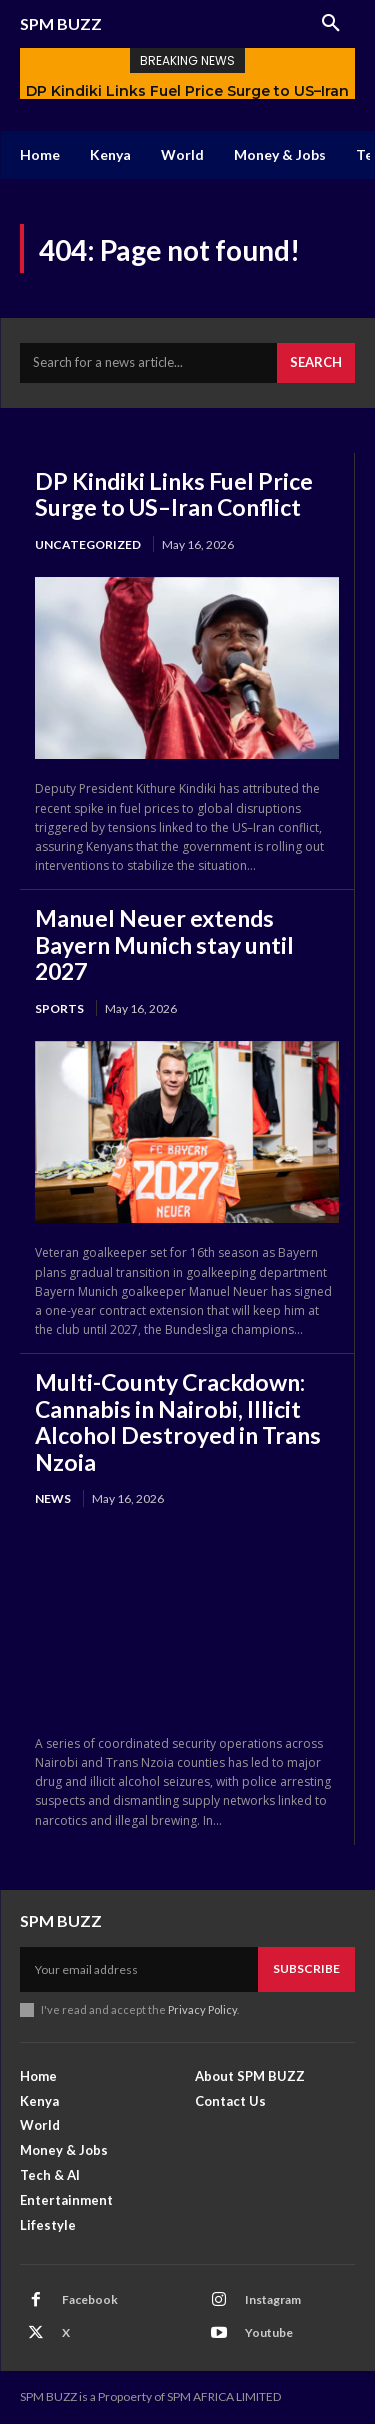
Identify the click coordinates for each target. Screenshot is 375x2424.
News (53, 1498)
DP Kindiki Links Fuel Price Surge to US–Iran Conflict (174, 494)
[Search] (316, 363)
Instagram (273, 2299)
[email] (139, 1969)
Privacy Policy (202, 2009)
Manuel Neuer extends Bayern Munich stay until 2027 (164, 944)
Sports (59, 1008)
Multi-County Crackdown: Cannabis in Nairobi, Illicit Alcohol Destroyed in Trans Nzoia (178, 1421)
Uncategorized (88, 544)
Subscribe (306, 1968)
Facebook (90, 2299)
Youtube (269, 2332)
